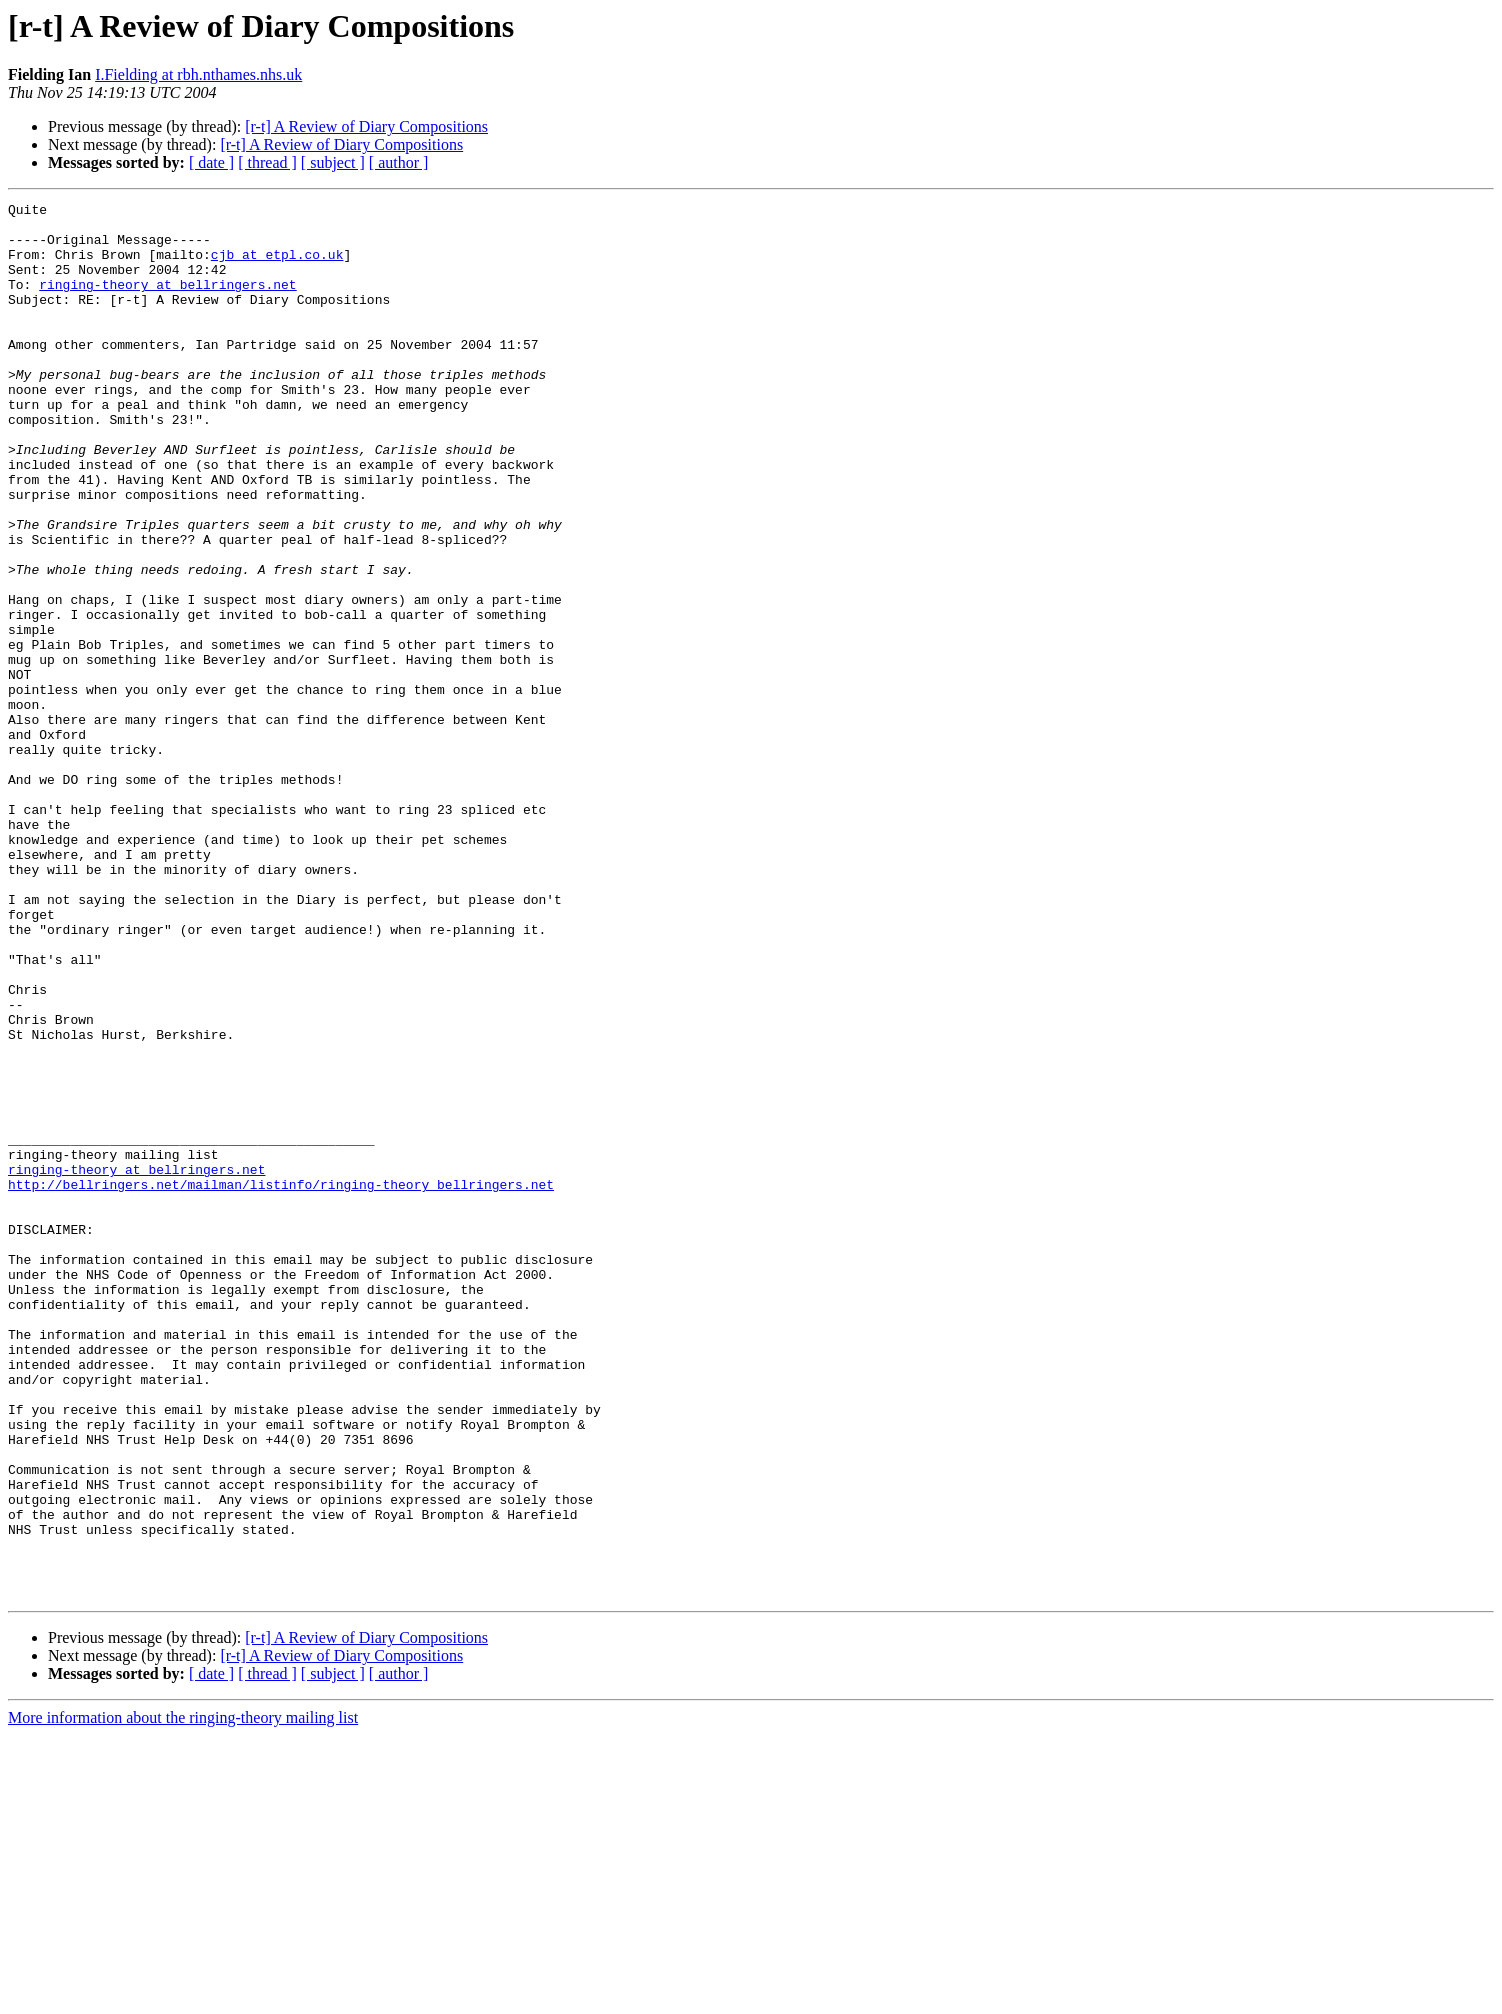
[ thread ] (267, 162)
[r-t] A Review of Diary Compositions (366, 126)
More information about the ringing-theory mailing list (183, 1996)
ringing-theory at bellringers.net (167, 302)
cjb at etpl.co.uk (277, 266)
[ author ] (399, 162)
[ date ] (211, 162)
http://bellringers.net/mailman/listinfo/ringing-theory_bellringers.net (281, 1382)
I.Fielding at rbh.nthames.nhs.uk (198, 74)
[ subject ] (333, 162)
